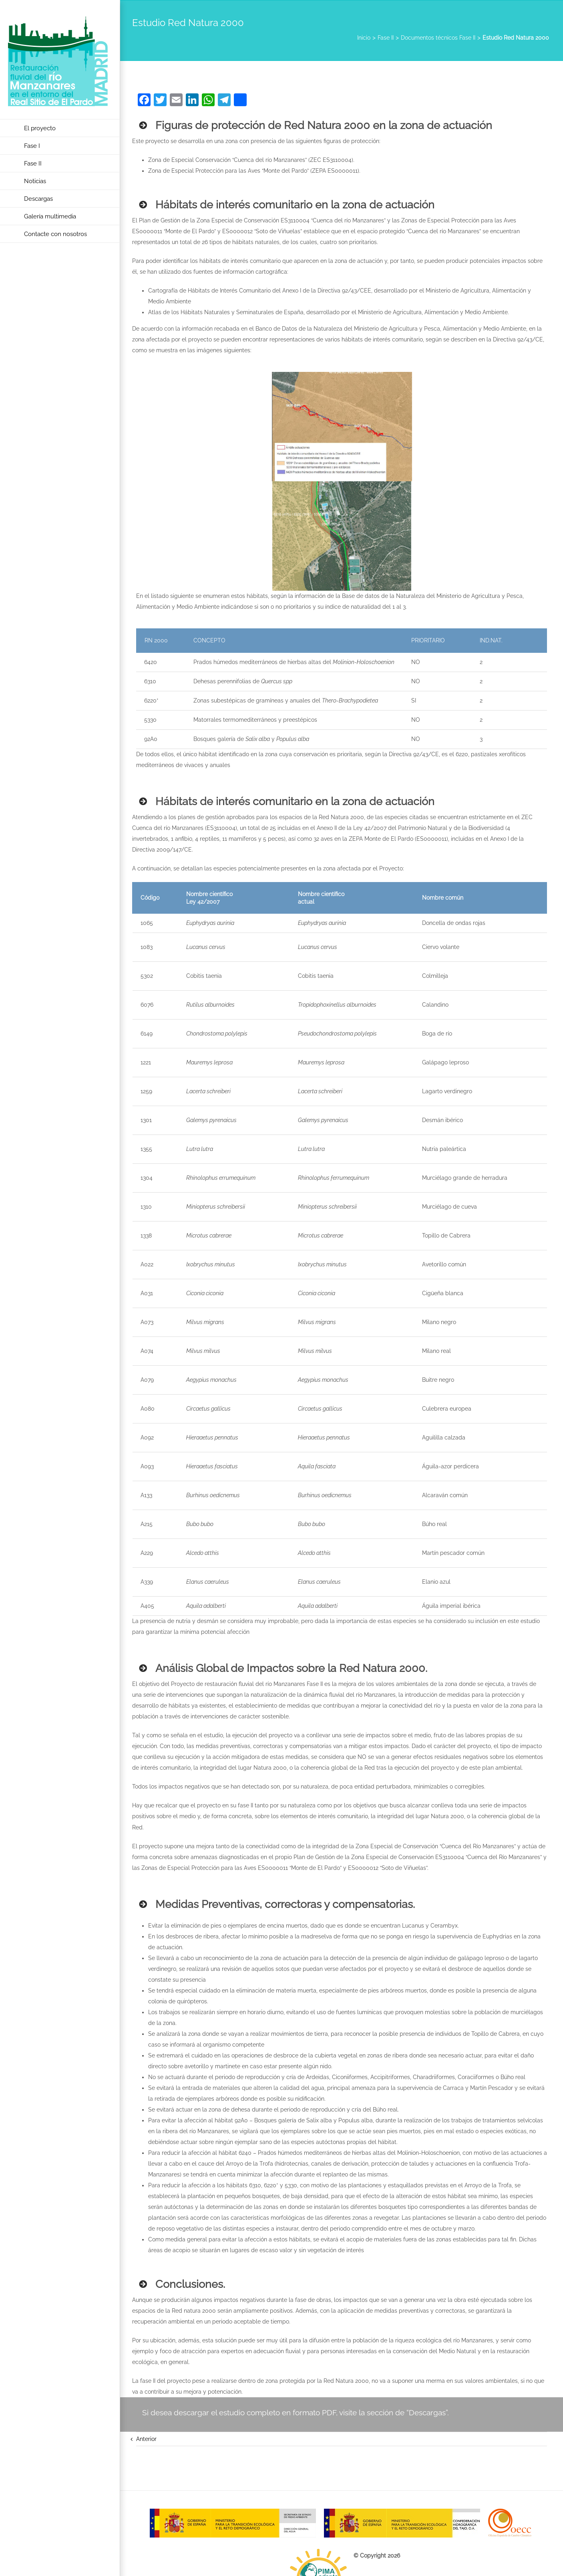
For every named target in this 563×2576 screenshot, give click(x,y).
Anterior (146, 2439)
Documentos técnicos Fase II (438, 37)
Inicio (363, 37)
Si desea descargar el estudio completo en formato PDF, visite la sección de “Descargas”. (295, 2412)
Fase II (386, 37)
